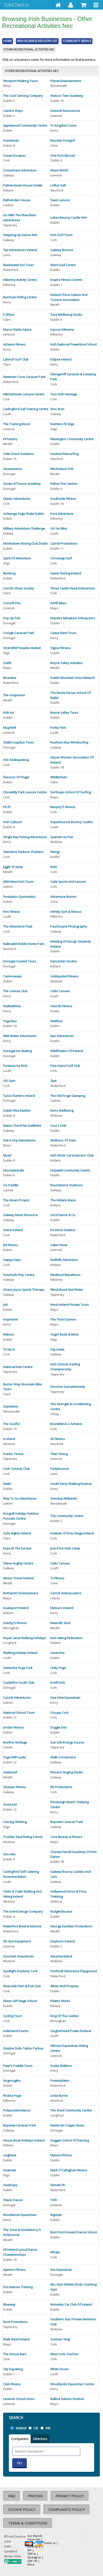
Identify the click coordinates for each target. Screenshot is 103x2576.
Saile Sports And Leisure (68, 881)
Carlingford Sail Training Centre (25, 409)
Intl (48, 2428)
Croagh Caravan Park (18, 633)
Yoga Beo (10, 1021)
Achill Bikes (58, 603)
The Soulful (11, 1424)
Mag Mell (9, 727)
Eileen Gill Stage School (20, 2001)
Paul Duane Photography (68, 926)
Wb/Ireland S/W (61, 469)
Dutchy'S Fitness (15, 1623)
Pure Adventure (61, 513)
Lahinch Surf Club (16, 359)
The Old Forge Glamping (67, 1096)
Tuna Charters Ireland (19, 1096)
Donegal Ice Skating (17, 1051)
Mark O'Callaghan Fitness (68, 2170)
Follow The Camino (63, 483)
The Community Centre (66, 1516)
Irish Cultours (12, 822)
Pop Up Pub (11, 618)
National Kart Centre (18, 1367)
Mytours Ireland (61, 1608)
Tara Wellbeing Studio (66, 314)
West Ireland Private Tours (69, 1304)
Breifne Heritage (15, 1742)
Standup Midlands (63, 1498)
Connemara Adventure (19, 170)
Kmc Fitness (11, 911)
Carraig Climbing (15, 1822)
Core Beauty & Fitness (66, 1837)
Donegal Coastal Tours (19, 961)
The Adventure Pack (17, 926)
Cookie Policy (21, 2509)
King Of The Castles (64, 2016)
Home (7, 41)
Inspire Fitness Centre (66, 280)
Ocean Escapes (14, 155)
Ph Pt (7, 807)
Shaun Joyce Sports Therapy (23, 1289)
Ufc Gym (9, 1081)
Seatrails (9, 2170)
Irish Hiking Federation (66, 1638)
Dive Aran (57, 409)
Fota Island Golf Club (65, 1065)
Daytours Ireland (62, 1941)
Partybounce (59, 1468)
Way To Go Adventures (20, 1498)
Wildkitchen (58, 777)
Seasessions (12, 469)
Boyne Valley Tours (64, 712)
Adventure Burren (63, 896)
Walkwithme (12, 1006)
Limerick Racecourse (65, 110)
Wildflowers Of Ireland (66, 1051)
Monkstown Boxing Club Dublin (25, 543)
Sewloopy (10, 2185)
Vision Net (33, 2539)
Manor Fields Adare (17, 329)
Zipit (53, 1081)
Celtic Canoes (60, 991)
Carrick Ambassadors (65, 1593)
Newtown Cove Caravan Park (24, 377)
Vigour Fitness (60, 648)
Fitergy (55, 852)
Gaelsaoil (10, 1772)
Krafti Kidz (57, 1682)
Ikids (53, 867)
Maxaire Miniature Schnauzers (72, 618)
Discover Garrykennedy (67, 1386)
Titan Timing (59, 1454)
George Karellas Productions (71, 1926)
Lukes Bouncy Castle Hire (68, 217)
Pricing (35, 2495)
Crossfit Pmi (11, 603)
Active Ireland (13, 1230)
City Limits (57, 1349)
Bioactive (9, 678)
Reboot (8, 1334)
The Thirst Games (63, 1319)
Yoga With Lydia (14, 1757)
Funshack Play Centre (18, 1275)
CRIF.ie (31, 2553)
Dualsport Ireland (16, 1608)
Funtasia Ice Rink (15, 1065)
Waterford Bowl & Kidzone (22, 1926)
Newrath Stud (60, 1623)
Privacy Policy (70, 2495)
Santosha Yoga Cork (18, 1668)
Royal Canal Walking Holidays (24, 1638)
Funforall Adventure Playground (73, 1971)
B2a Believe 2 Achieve (66, 1424)
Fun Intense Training (18, 2287)
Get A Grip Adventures (19, 1140)
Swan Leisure (60, 200)
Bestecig (9, 573)
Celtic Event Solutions (18, 454)
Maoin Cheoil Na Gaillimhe (22, 1125)
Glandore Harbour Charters (23, 852)
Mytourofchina (61, 2155)
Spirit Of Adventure (17, 558)
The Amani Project (16, 1200)
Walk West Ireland (16, 2339)
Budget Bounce (61, 1911)
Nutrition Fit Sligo (62, 424)
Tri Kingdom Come (63, 125)
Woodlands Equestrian (19, 2215)
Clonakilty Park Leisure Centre (25, 792)
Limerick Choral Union (18, 2399)
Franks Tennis (13, 1454)
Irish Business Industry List (37, 41)
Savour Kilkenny (62, 329)
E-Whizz (9, 314)
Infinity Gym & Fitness (65, 911)
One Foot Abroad (62, 155)
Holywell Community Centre (70, 1170)
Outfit (7, 663)
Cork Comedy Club (16, 1468)
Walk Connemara (62, 1757)
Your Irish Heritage (63, 394)
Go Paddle (10, 1185)
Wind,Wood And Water (66, 1289)
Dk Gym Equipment (17, 1941)
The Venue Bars (14, 2354)
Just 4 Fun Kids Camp (65, 1548)
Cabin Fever (59, 1245)
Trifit (53, 2200)
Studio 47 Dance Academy (22, 483)
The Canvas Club (15, 991)
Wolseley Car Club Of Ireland (71, 2304)
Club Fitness (12, 2384)
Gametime (10, 1406)
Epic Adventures (62, 1036)
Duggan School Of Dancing (69, 2140)
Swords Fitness (61, 1006)
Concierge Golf (61, 558)
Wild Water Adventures (20, 1036)
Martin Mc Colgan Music (67, 2125)
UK (36, 2428)
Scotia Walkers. (61, 2066)
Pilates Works (60, 2001)
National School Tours (19, 1712)
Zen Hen (9, 1854)
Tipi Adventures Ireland (20, 250)
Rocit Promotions (15, 2322)
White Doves (59, 2369)
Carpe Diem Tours (63, 633)
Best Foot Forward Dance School (73, 2232)
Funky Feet (58, 727)
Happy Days (12, 1260)
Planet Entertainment (65, 81)
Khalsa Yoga (12, 2095)
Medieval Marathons (65, 1275)
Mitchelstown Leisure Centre (23, 394)
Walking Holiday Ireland (20, 1653)
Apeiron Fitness (14, 2269)
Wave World (59, 170)
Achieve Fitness (14, 344)
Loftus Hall (58, 185)
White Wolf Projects (64, 1986)
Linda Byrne (59, 2095)
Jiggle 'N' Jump (13, 867)
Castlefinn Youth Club (18, 1682)
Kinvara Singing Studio (66, 1772)
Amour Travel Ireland (18, 1578)
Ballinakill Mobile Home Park (23, 944)
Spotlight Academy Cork (20, 1971)
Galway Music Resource (20, 1215)
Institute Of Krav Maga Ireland (72, 1533)
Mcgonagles (12, 2080)
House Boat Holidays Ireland (24, 2140)
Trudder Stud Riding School (22, 1837)
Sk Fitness (57, 1439)
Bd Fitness (10, 1245)
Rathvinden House (16, 200)
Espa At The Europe (17, 1548)
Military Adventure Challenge (24, 528)
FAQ (11, 2495)
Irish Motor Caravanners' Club (72, 1155)
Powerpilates (59, 2080)
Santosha (57, 1653)
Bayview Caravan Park (66, 1822)
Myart (7, 1155)
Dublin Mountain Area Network (72, 678)
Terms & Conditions (27, 2523)
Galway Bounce (61, 250)
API (29, 2550)
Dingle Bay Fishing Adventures (25, 837)
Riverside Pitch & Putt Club (22, 1986)
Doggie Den (58, 1727)
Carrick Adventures (17, 1697)
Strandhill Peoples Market (22, 648)
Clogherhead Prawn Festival (70, 2031)
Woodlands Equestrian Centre (72, 2384)
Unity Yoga (58, 1668)
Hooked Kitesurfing (64, 454)
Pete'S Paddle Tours (18, 2066)
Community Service (77, 41)
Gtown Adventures (16, 498)
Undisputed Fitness (64, 976)
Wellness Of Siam (63, 1140)
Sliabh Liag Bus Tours (18, 742)
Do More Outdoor (63, 1230)
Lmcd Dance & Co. (63, 1215)
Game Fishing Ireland (65, 573)
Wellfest (56, 1021)
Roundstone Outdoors (66, 1185)
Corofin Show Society (18, 588)
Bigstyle (56, 2215)
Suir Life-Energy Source (67, 1742)
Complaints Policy (66, 2509)
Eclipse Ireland (60, 359)
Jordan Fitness (13, 1727)
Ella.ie (31, 2564)
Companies (20, 2439)
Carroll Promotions (63, 543)
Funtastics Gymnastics (19, 896)
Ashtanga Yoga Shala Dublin (23, 513)
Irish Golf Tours (61, 235)
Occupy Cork (59, 1712)
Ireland (21, 2428)
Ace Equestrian (61, 2269)
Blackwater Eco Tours (18, 265)
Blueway (9, 2304)
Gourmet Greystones (18, 1956)
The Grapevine (14, 695)
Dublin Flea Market (16, 1110)
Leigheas (9, 2155)
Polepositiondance (16, 2110)
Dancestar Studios (63, 961)
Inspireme (10, 1319)
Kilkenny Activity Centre (20, 280)
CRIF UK (32, 2561)
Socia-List (10, 1804)
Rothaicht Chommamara (20, 1593)
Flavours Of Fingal (16, 777)
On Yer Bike (58, 528)
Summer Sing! (60, 2339)
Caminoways (12, 976)
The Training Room (16, 424)
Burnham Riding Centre (20, 297)
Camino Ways (13, 110)
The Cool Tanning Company (23, 95)
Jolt (5, 1304)
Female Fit (57, 2185)
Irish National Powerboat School (73, 344)
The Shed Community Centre (71, 2110)
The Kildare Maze (63, 1200)
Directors (40, 2439)
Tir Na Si (9, 1349)
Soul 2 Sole (58, 1125)
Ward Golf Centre (63, 265)
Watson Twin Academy (66, 95)
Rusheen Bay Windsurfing (69, 742)
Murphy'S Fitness (62, 807)
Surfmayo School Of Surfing (70, 792)
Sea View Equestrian (65, 1697)
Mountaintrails (13, 1170)
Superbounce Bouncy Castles (71, 822)
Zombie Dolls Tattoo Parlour (23, 2048)
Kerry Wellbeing (61, 1110)
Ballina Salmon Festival (67, 2399)
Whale (55, 2252)
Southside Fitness (63, 498)
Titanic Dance (13, 2200)
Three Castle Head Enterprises (72, 588)
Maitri (7, 1484)
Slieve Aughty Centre (18, 1563)
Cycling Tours (12, 2016)
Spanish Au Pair (61, 837)
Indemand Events (16, 2031)
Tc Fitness (57, 1578)
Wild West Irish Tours (18, 881)
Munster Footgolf (62, 140)
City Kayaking (13, 2369)
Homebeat (10, 140)
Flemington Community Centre (72, 439)
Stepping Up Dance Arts (20, 235)
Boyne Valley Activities (66, 663)
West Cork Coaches (64, 2354)
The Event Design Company (23, 1911)
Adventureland (61, 1956)
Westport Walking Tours (20, 81)
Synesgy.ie (34, 2557)
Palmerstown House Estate (22, 185)
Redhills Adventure (64, 1260)
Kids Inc (8, 712)
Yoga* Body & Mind (64, 1334)
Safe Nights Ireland (17, 1533)
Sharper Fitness (14, 1787)
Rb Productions (61, 1787)
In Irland (9, 1439)
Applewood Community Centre (25, 125)
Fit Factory (10, 439)
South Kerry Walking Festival (71, 1484)
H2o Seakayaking (16, 760)
